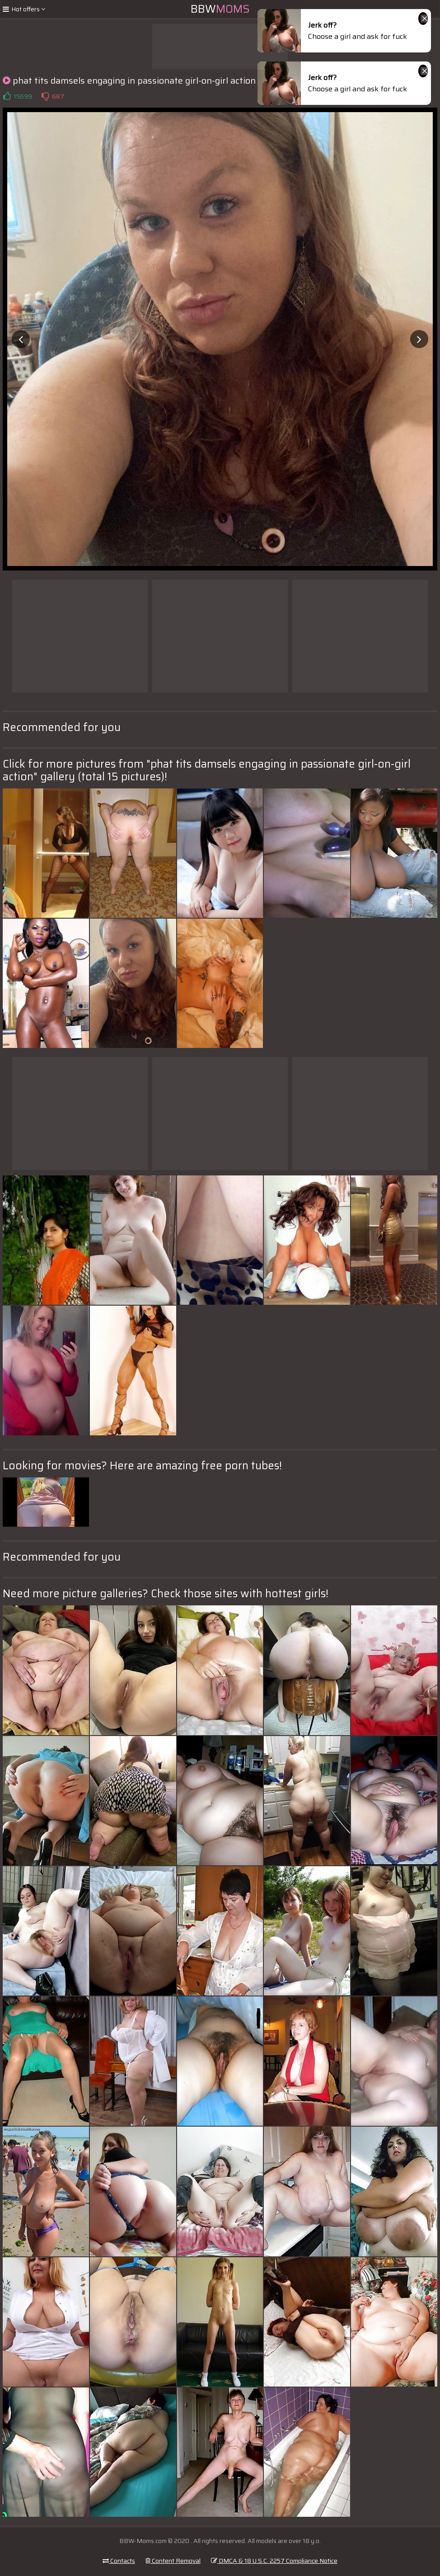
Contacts (119, 2561)
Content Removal (173, 2561)
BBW (220, 9)
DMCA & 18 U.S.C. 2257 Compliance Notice (274, 2561)
